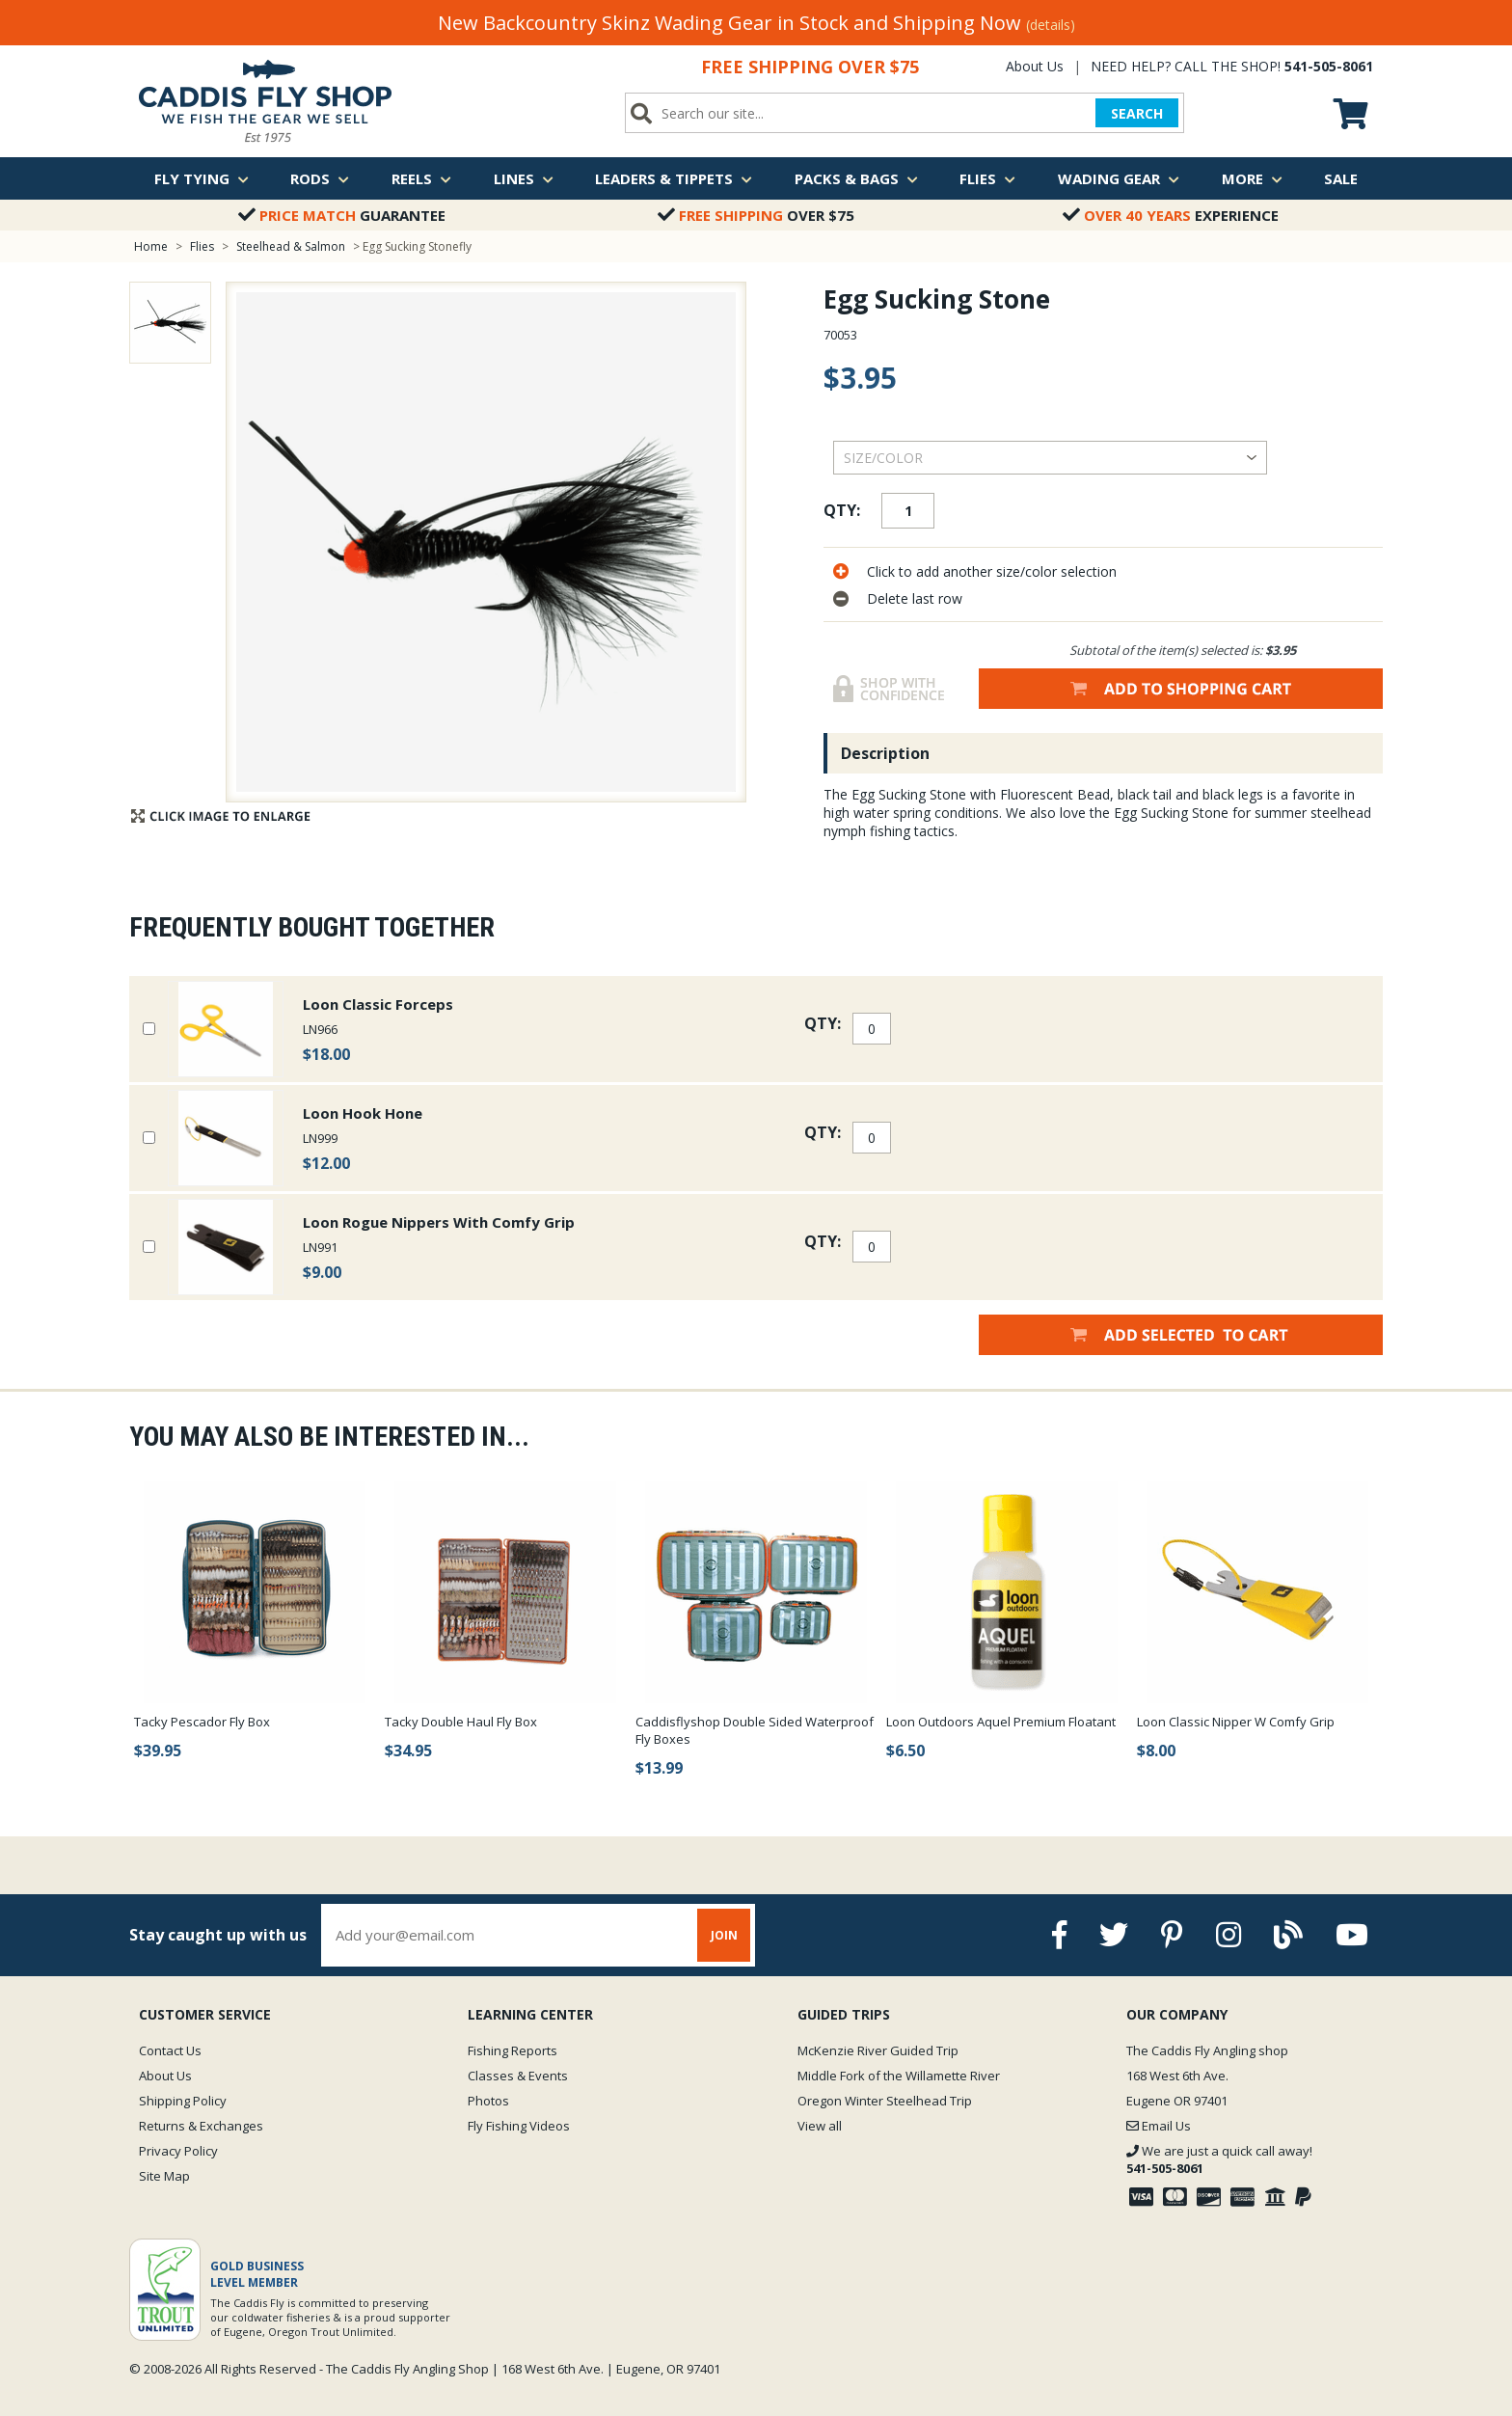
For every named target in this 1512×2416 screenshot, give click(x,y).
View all (819, 2125)
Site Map (164, 2176)
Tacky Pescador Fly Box (202, 1721)
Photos (488, 2100)
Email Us (1158, 2125)
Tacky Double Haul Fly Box (461, 1721)
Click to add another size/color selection (992, 571)
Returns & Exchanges (201, 2125)
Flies (987, 178)
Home (151, 246)
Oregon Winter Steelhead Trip (884, 2100)
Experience (1171, 215)
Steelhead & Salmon (290, 246)
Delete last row (914, 598)
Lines (524, 178)
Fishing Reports (512, 2050)
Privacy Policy (178, 2150)
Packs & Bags (856, 178)
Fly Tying (201, 178)
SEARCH (1137, 113)
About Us (1035, 66)
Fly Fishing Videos (519, 2125)
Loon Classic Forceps (378, 1004)
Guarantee (342, 215)
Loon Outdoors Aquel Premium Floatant (1001, 1721)
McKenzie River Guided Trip (877, 2050)
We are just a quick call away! (1219, 2159)
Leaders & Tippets (673, 178)
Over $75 (756, 215)
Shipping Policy (183, 2100)
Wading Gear (1118, 178)
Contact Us (170, 2050)
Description (885, 753)
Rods (319, 178)
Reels (421, 178)
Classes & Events (518, 2075)
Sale (1341, 178)
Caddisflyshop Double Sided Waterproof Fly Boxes (754, 1730)
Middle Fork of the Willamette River (898, 2075)
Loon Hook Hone (362, 1113)
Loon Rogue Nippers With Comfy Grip (439, 1222)
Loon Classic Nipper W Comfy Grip (1236, 1721)
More (1252, 178)
